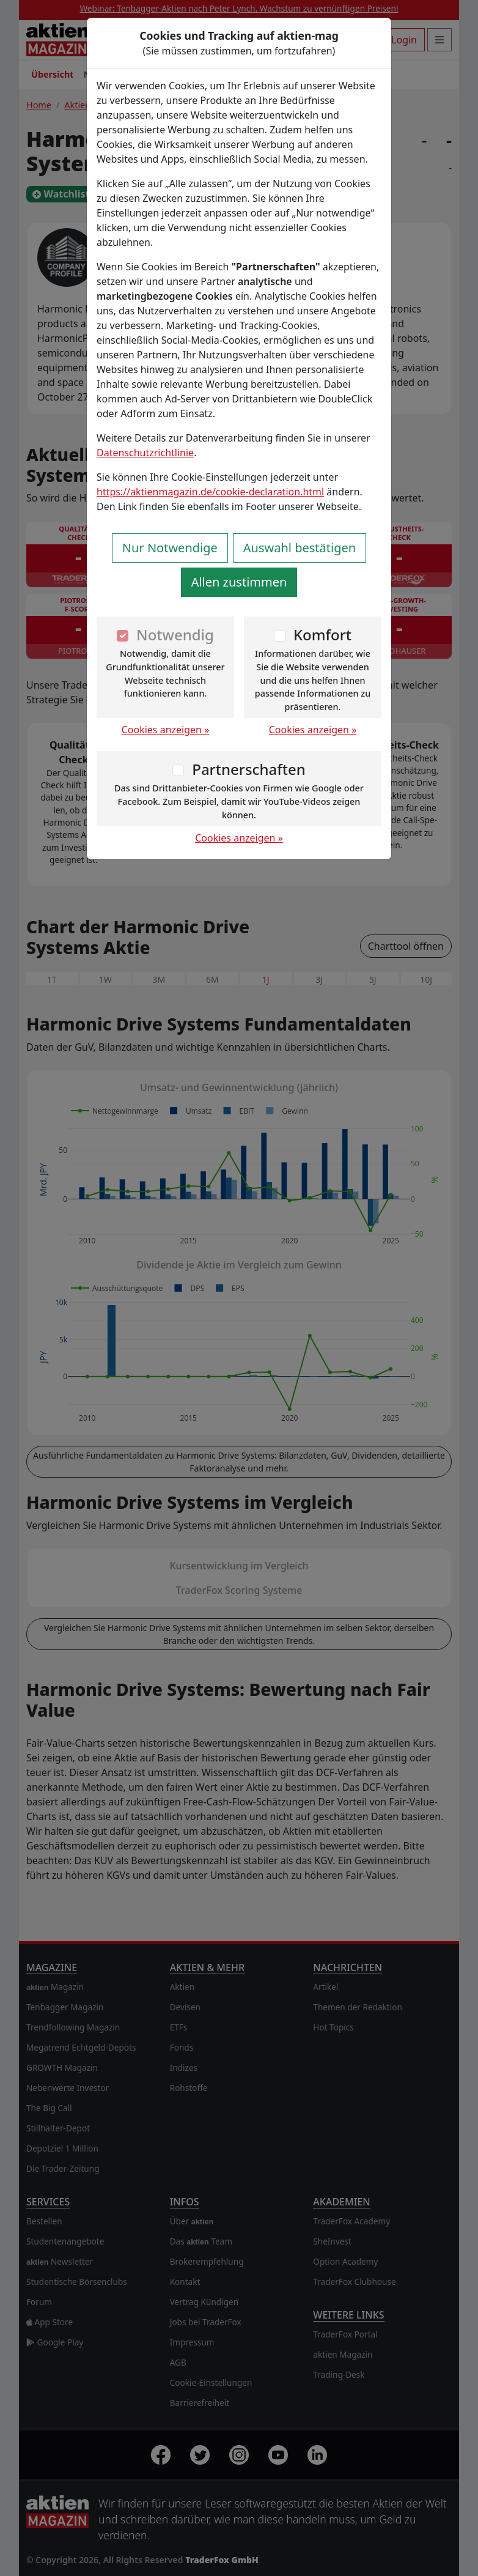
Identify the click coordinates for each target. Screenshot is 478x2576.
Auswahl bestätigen (299, 547)
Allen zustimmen (239, 582)
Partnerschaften (249, 769)
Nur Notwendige (170, 547)
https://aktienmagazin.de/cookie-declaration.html (210, 491)
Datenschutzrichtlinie (145, 452)
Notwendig (175, 634)
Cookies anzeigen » (166, 729)
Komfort (322, 634)
